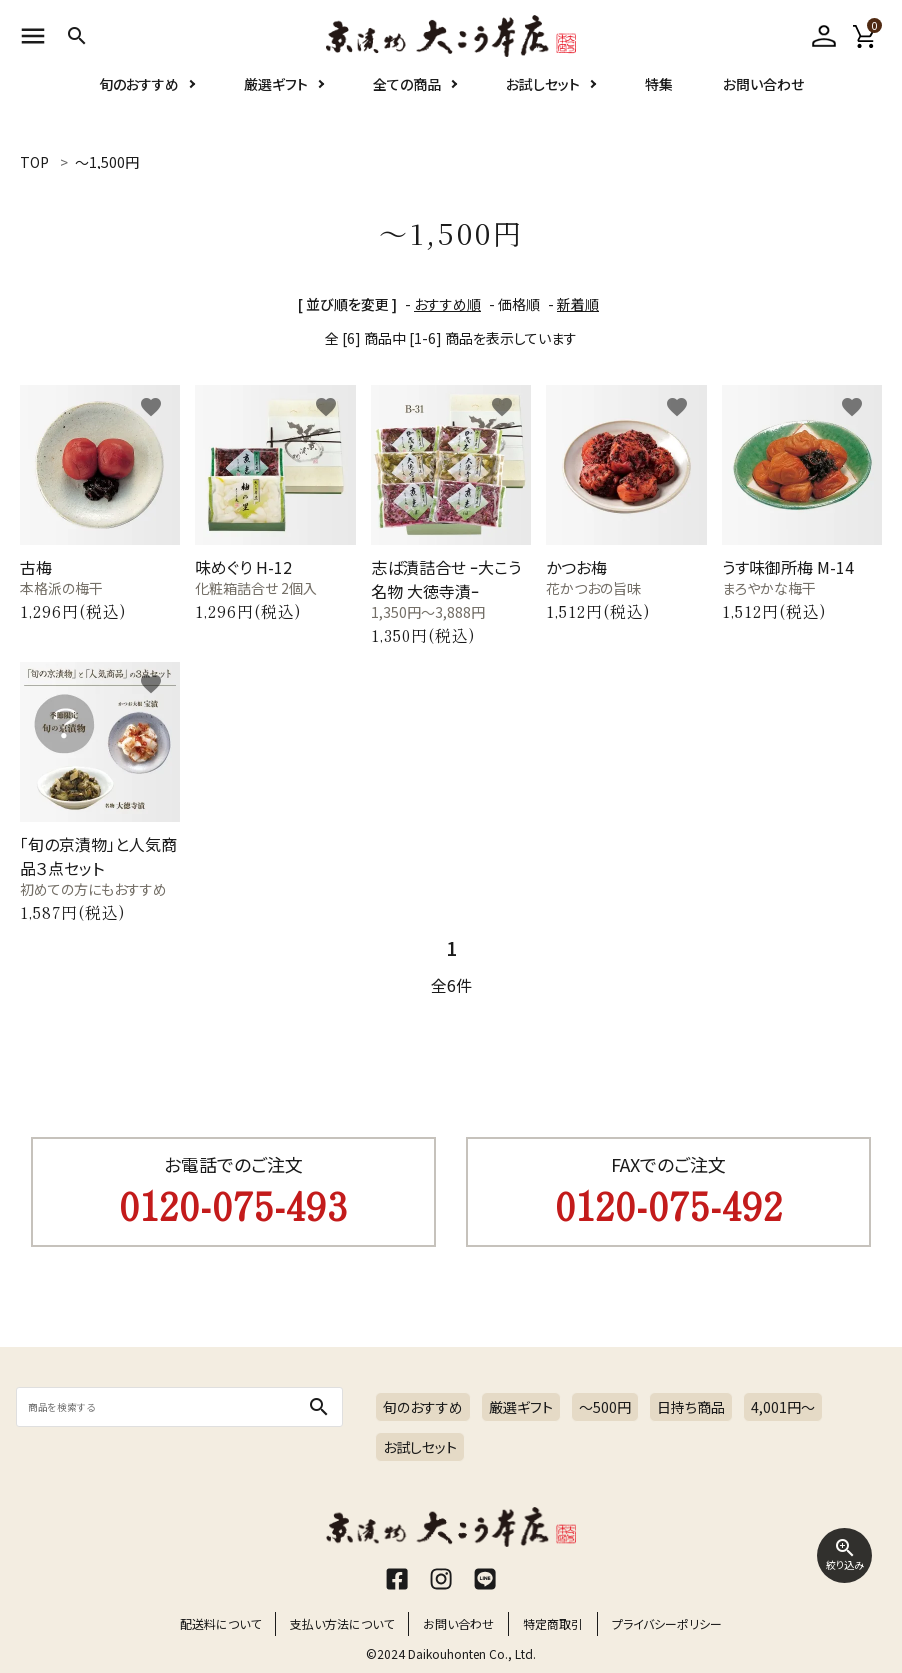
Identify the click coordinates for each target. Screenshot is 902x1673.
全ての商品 (407, 108)
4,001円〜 (783, 1407)
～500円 (605, 1407)
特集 (659, 108)
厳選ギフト (276, 108)
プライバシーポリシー (667, 1623)
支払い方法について (342, 1623)
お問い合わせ (763, 108)
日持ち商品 (691, 1407)
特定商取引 (553, 1623)
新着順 (578, 304)
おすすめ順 (447, 304)
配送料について (220, 1623)
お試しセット (543, 108)
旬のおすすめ (139, 108)
